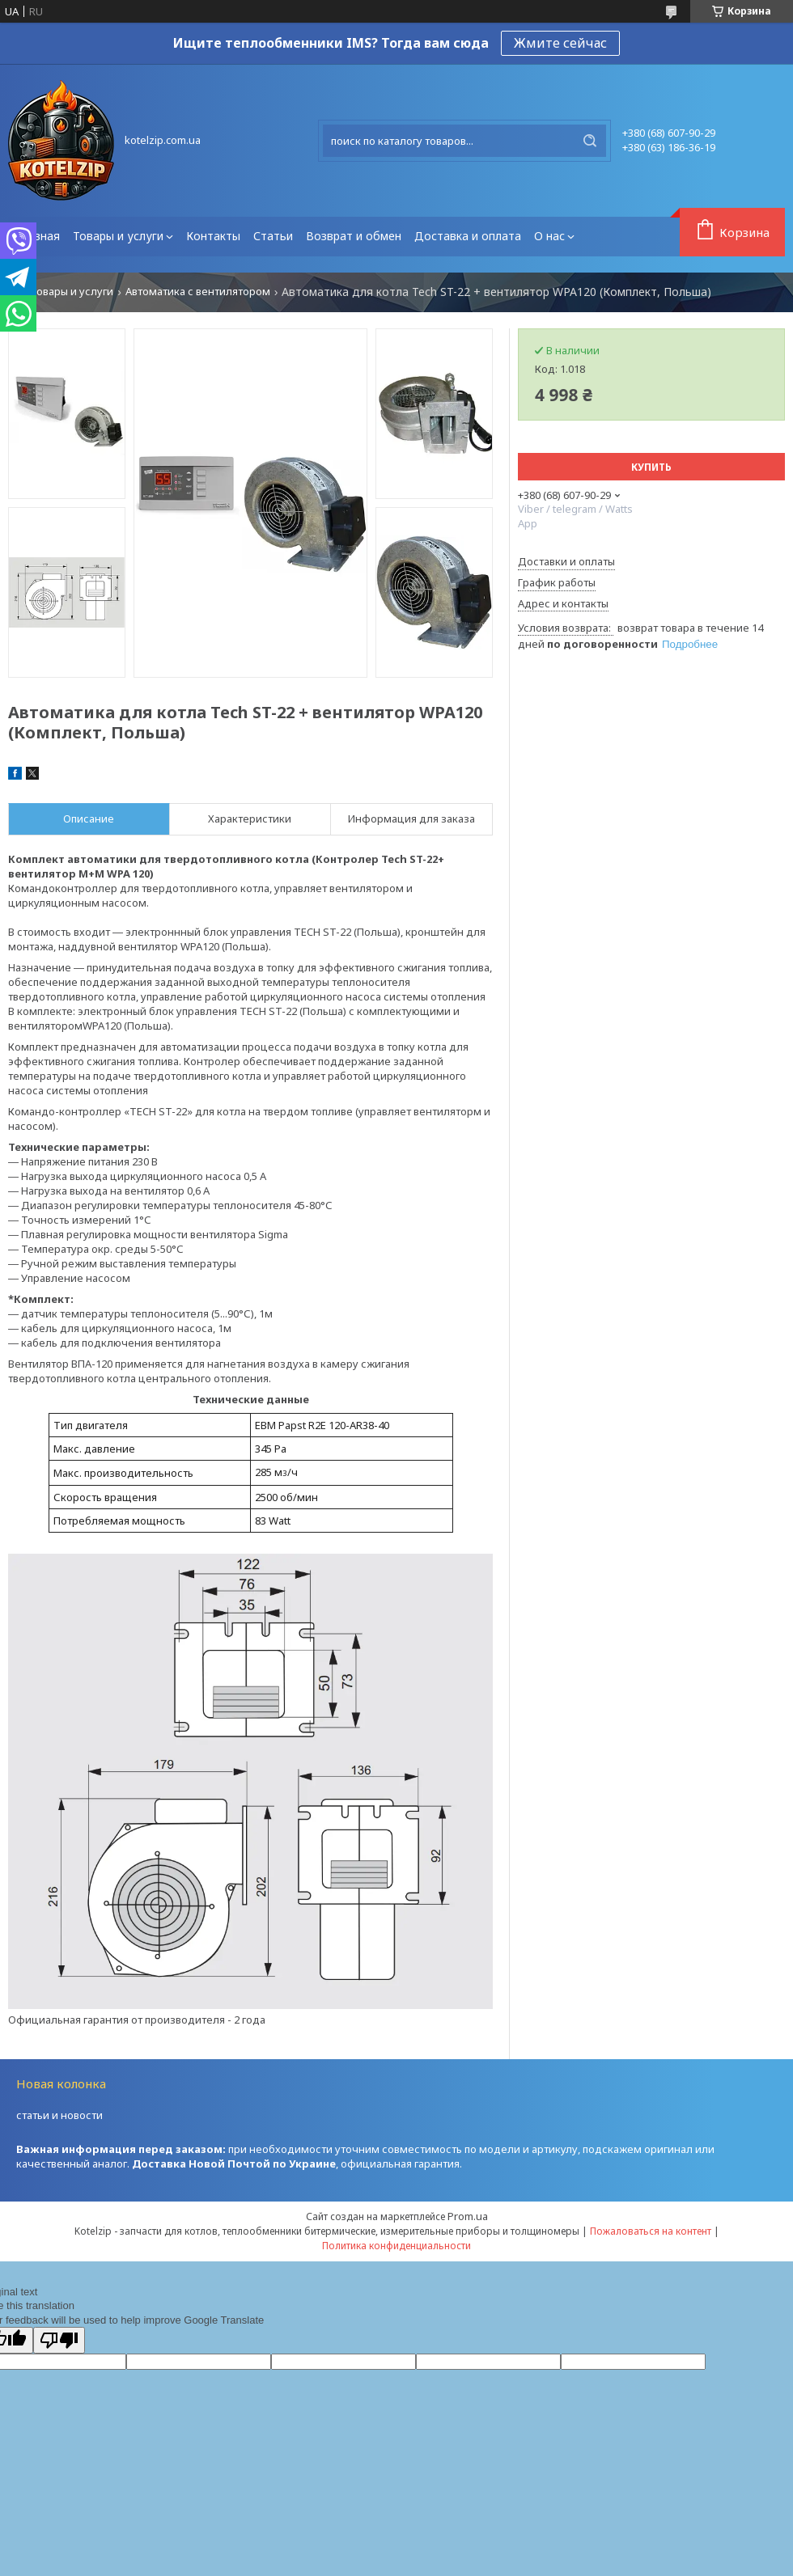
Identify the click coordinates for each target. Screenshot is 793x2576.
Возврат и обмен (353, 235)
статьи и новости (59, 2115)
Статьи (273, 235)
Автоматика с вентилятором (197, 291)
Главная (37, 235)
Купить (651, 467)
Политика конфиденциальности (396, 2245)
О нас (549, 235)
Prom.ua (467, 2216)
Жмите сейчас (560, 43)
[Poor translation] (59, 2340)
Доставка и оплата (467, 235)
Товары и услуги (118, 235)
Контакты (213, 235)
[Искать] (590, 141)
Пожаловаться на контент (650, 2231)
